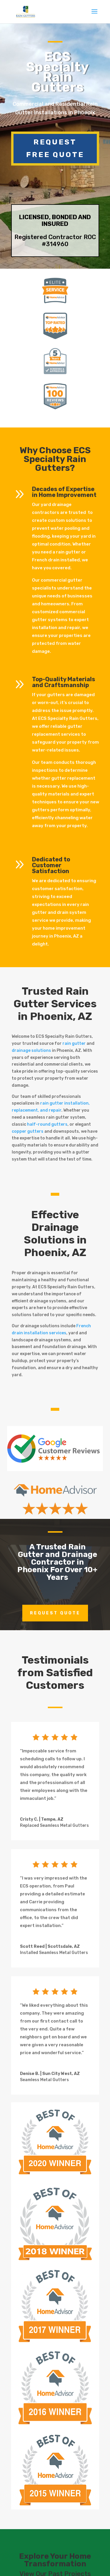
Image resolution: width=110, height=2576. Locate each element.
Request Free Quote (55, 148)
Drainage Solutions (51, 1233)
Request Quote (55, 1613)
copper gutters (27, 1131)
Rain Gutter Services (55, 997)
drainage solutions (31, 1050)
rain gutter (74, 1043)
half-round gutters (47, 1124)
